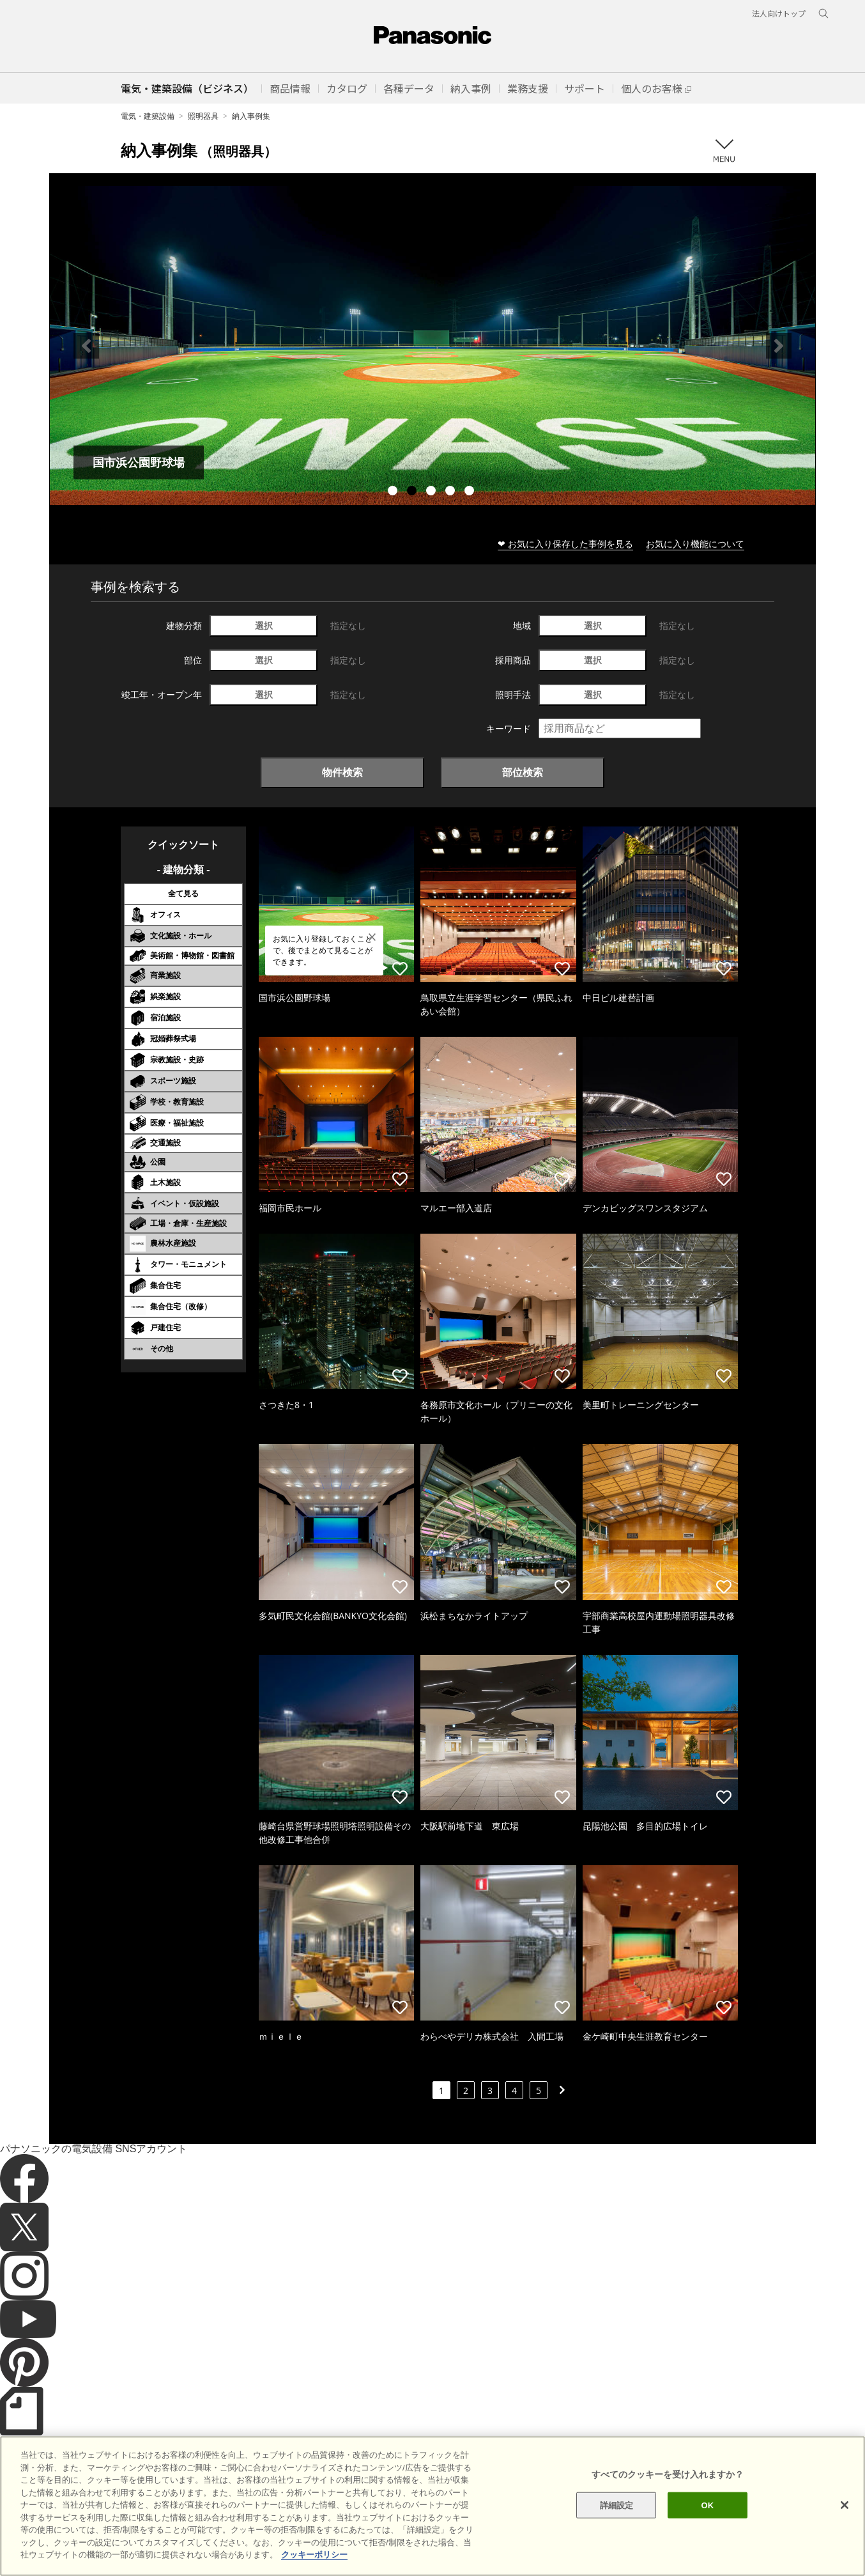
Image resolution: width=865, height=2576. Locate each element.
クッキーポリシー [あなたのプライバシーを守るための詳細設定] (314, 2554)
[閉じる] (845, 2505)
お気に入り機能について (695, 544)
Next (779, 346)
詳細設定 (617, 2505)
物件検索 (342, 772)
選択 (264, 625)
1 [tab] (394, 492)
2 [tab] (413, 492)
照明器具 (203, 116)
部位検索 (522, 772)
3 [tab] (432, 492)
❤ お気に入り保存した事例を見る (565, 544)
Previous (86, 346)
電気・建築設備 (147, 116)
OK (707, 2505)
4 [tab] (451, 492)
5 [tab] (470, 492)
